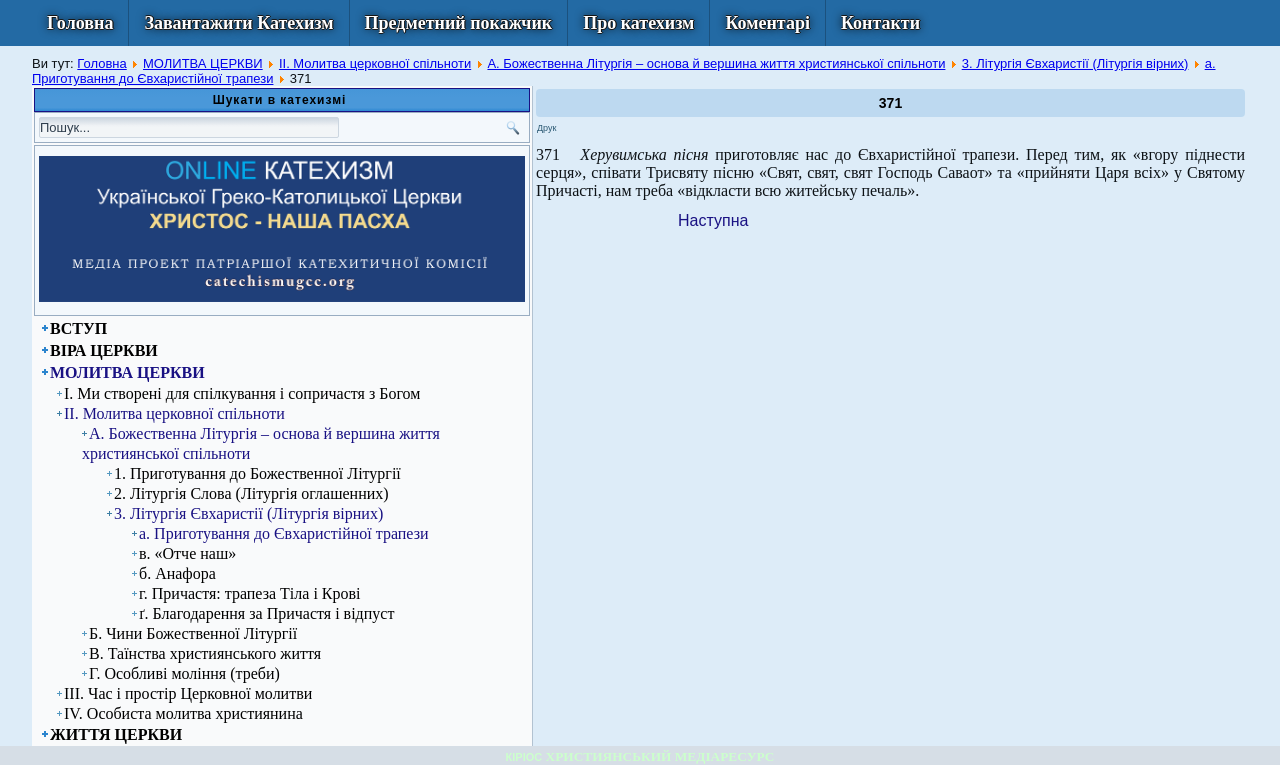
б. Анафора (177, 573)
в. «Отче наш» (187, 553)
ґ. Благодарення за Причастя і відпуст (266, 613)
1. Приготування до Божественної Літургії (257, 473)
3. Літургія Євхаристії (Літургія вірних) (1075, 63)
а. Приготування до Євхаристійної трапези (284, 533)
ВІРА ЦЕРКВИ (104, 350)
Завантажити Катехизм (238, 23)
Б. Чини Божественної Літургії (193, 633)
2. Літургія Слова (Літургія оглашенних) (251, 493)
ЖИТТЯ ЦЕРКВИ (116, 734)
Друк (546, 128)
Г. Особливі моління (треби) (184, 673)
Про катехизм (638, 23)
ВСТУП (78, 328)
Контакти (880, 23)
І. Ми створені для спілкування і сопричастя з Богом (242, 393)
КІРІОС (524, 757)
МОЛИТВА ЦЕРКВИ (203, 63)
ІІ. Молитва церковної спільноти (375, 63)
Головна (80, 23)
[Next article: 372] (713, 220)
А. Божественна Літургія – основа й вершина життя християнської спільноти (716, 63)
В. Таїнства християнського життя (205, 653)
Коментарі (767, 23)
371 (890, 103)
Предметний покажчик (459, 23)
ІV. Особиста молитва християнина (183, 713)
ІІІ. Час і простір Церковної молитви (188, 693)
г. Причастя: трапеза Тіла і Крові (250, 593)
